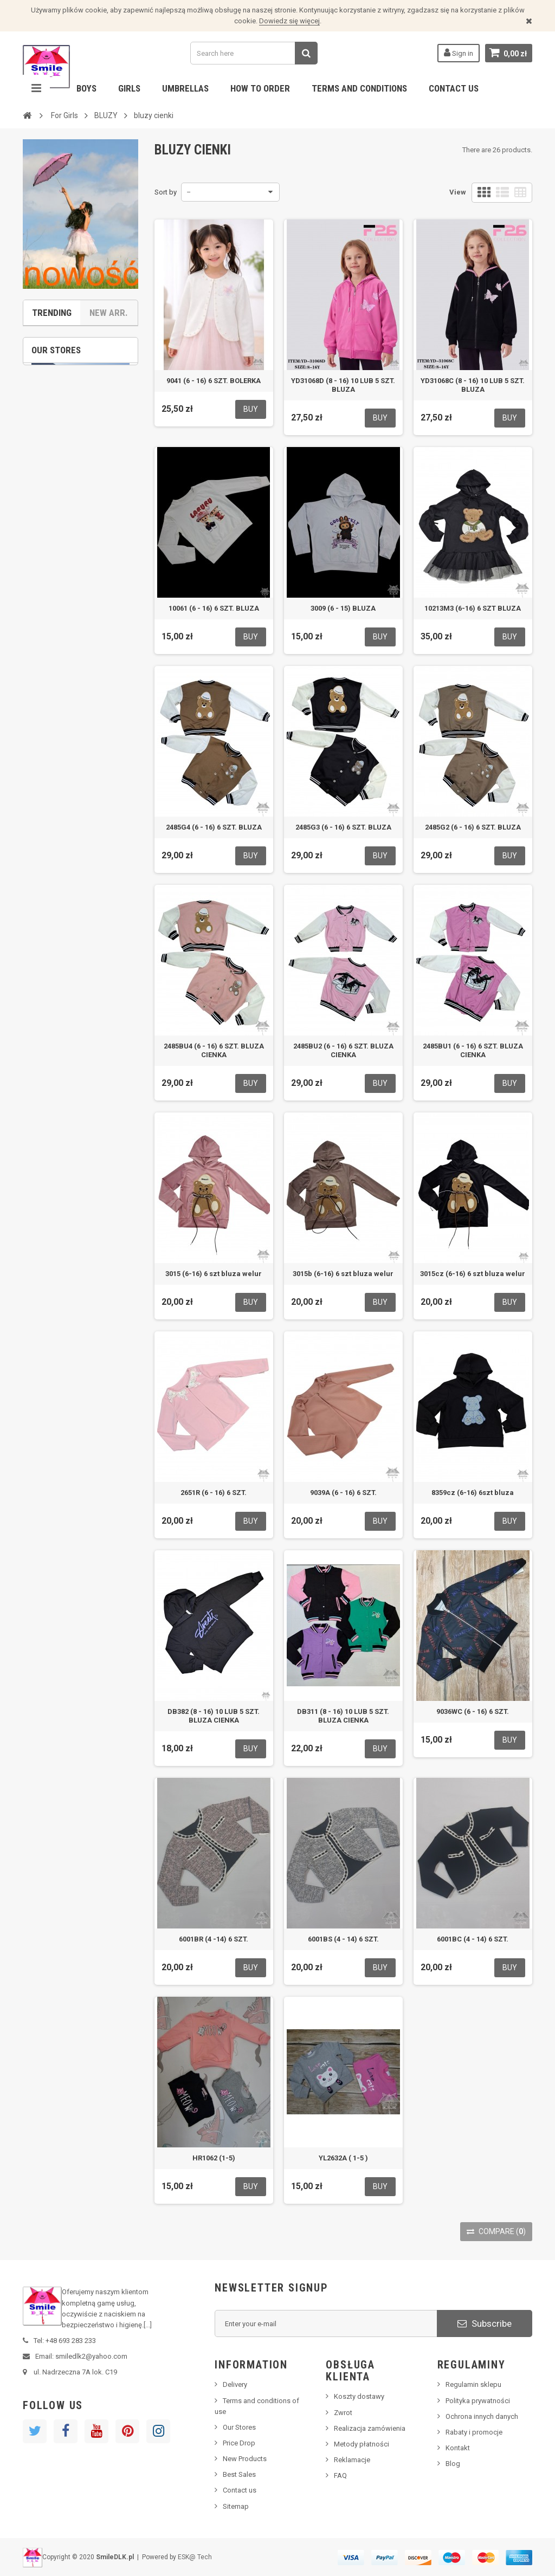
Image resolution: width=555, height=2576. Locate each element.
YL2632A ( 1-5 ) (343, 2158)
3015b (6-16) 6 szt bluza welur (343, 1274)
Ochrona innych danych (482, 2416)
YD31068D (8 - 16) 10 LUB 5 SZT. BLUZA (343, 385)
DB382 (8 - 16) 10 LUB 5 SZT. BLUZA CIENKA (213, 1715)
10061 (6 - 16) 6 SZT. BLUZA (214, 608)
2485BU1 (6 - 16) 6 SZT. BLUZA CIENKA (473, 1050)
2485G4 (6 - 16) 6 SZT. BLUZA (214, 827)
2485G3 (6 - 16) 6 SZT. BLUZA (343, 827)
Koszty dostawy (359, 2396)
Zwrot (343, 2413)
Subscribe (484, 2323)
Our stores (56, 350)
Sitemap (236, 2506)
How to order (260, 88)
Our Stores (239, 2427)
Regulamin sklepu (473, 2384)
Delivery (235, 2384)
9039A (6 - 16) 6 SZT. (343, 1492)
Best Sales (239, 2474)
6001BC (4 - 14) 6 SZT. (472, 1939)
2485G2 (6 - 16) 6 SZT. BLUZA (473, 827)
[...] (148, 2325)
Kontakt (458, 2448)
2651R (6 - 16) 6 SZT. (213, 1492)
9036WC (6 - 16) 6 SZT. (472, 1711)
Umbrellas (185, 88)
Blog (453, 2464)
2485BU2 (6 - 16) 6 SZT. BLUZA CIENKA (343, 1050)
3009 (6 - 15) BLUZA (343, 608)
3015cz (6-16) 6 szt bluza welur (472, 1274)
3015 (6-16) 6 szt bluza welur (213, 1274)
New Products (245, 2459)
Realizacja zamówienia (369, 2428)
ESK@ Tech (195, 2557)
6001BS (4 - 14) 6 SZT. (343, 1939)
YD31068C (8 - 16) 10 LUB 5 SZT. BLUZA (473, 385)
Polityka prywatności (478, 2401)
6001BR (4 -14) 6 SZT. (213, 1939)
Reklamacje (352, 2460)
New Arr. (108, 312)
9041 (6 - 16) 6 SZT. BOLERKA (213, 381)
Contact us (454, 88)
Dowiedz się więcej (289, 21)
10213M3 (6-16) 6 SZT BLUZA (472, 608)
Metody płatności (361, 2444)
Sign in (458, 52)
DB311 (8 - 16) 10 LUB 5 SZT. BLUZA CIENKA (343, 1715)
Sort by (165, 192)
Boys (86, 88)
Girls (129, 88)
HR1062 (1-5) (213, 2158)
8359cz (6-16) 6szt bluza (472, 1492)
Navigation (36, 88)
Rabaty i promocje (474, 2432)
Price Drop (239, 2443)
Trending (52, 312)
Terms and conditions (359, 88)
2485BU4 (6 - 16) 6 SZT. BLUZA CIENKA (214, 1050)
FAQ (340, 2475)
